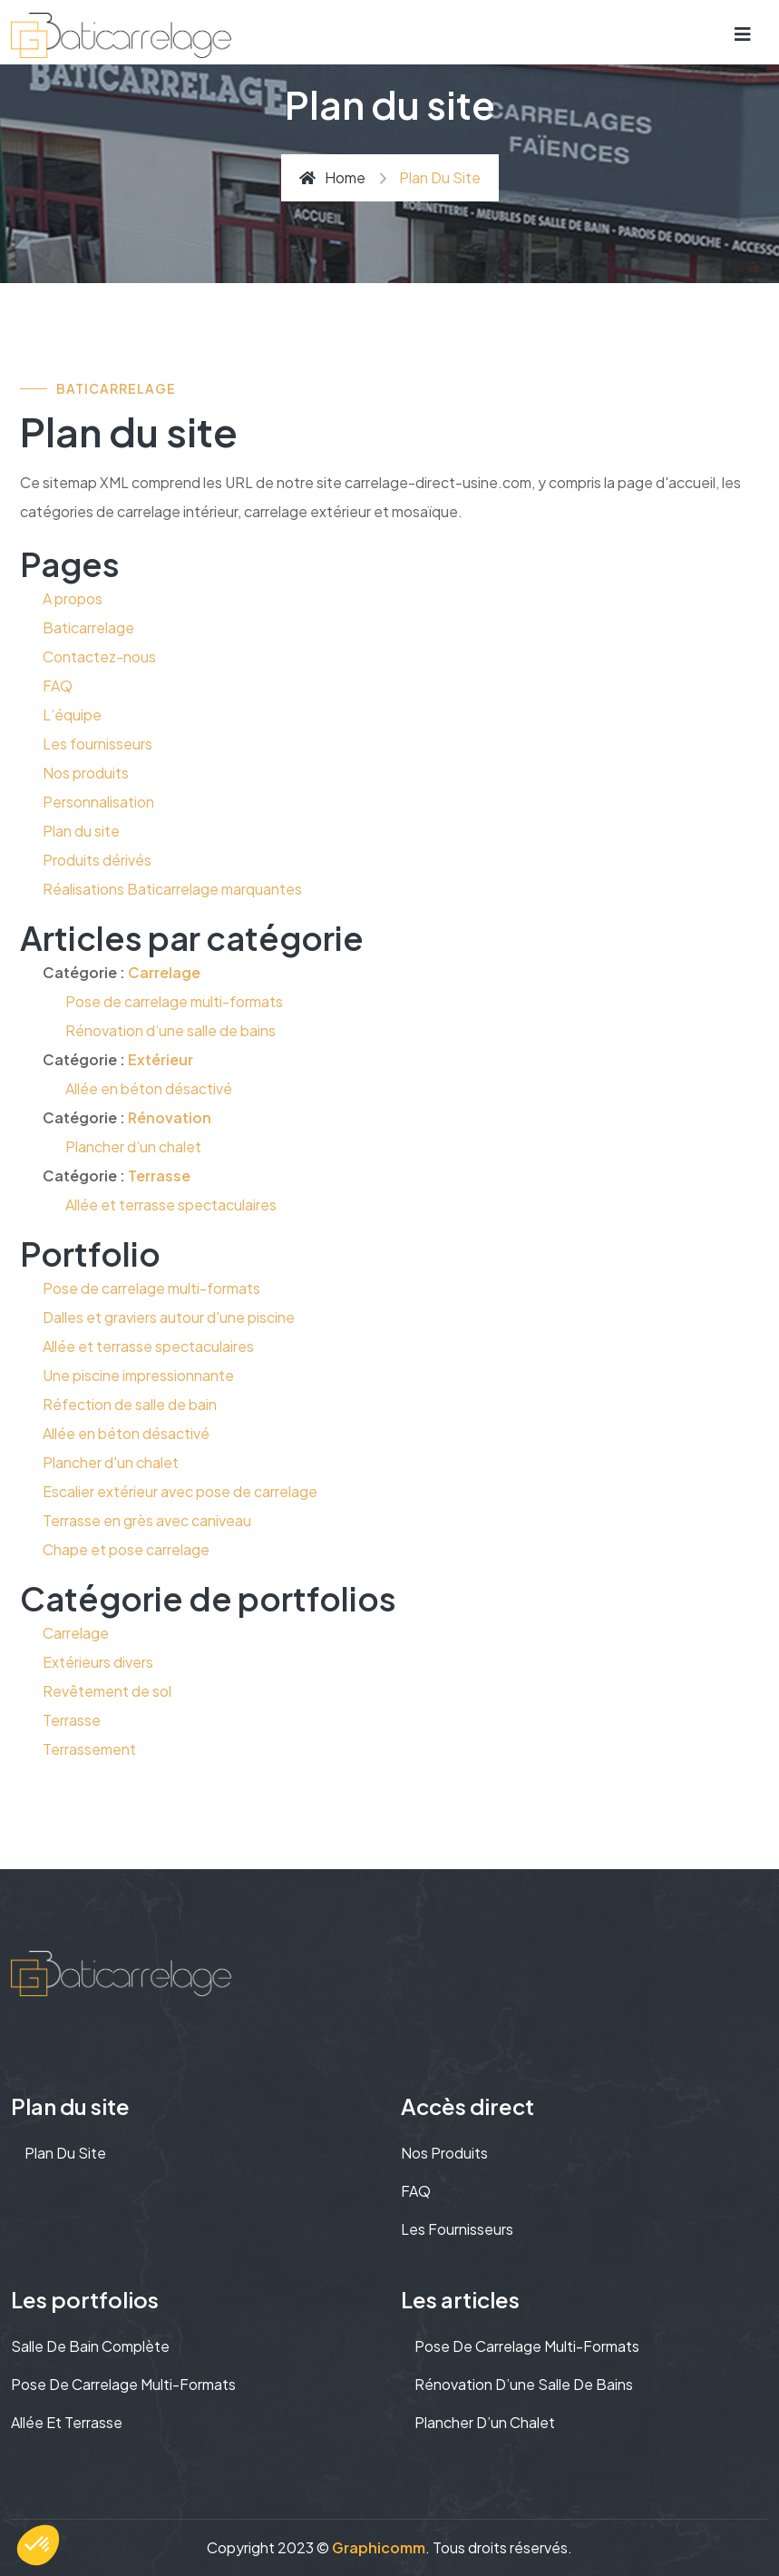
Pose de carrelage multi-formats (174, 1001)
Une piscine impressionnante (138, 1375)
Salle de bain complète (90, 2346)
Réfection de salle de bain (130, 1404)
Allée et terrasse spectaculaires (171, 1204)
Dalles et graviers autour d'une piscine (169, 1317)
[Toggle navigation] (743, 33)
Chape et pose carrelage (126, 1549)
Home (332, 177)
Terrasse (159, 1175)
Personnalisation (98, 801)
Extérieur (160, 1059)
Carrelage (164, 972)
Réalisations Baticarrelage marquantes (172, 888)
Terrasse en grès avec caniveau (147, 1520)
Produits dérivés (97, 859)
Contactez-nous (99, 656)
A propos (72, 598)
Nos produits (86, 772)
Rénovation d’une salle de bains (170, 1030)
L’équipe (72, 714)
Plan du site (81, 830)
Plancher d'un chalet (111, 1462)
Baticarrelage (88, 627)
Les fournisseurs (97, 743)
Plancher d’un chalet (133, 1146)
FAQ (58, 685)
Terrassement (89, 1748)
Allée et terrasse (66, 2422)
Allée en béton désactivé (148, 1088)
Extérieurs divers (98, 1661)
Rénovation (169, 1117)
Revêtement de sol (107, 1690)
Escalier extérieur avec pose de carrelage (180, 1491)
